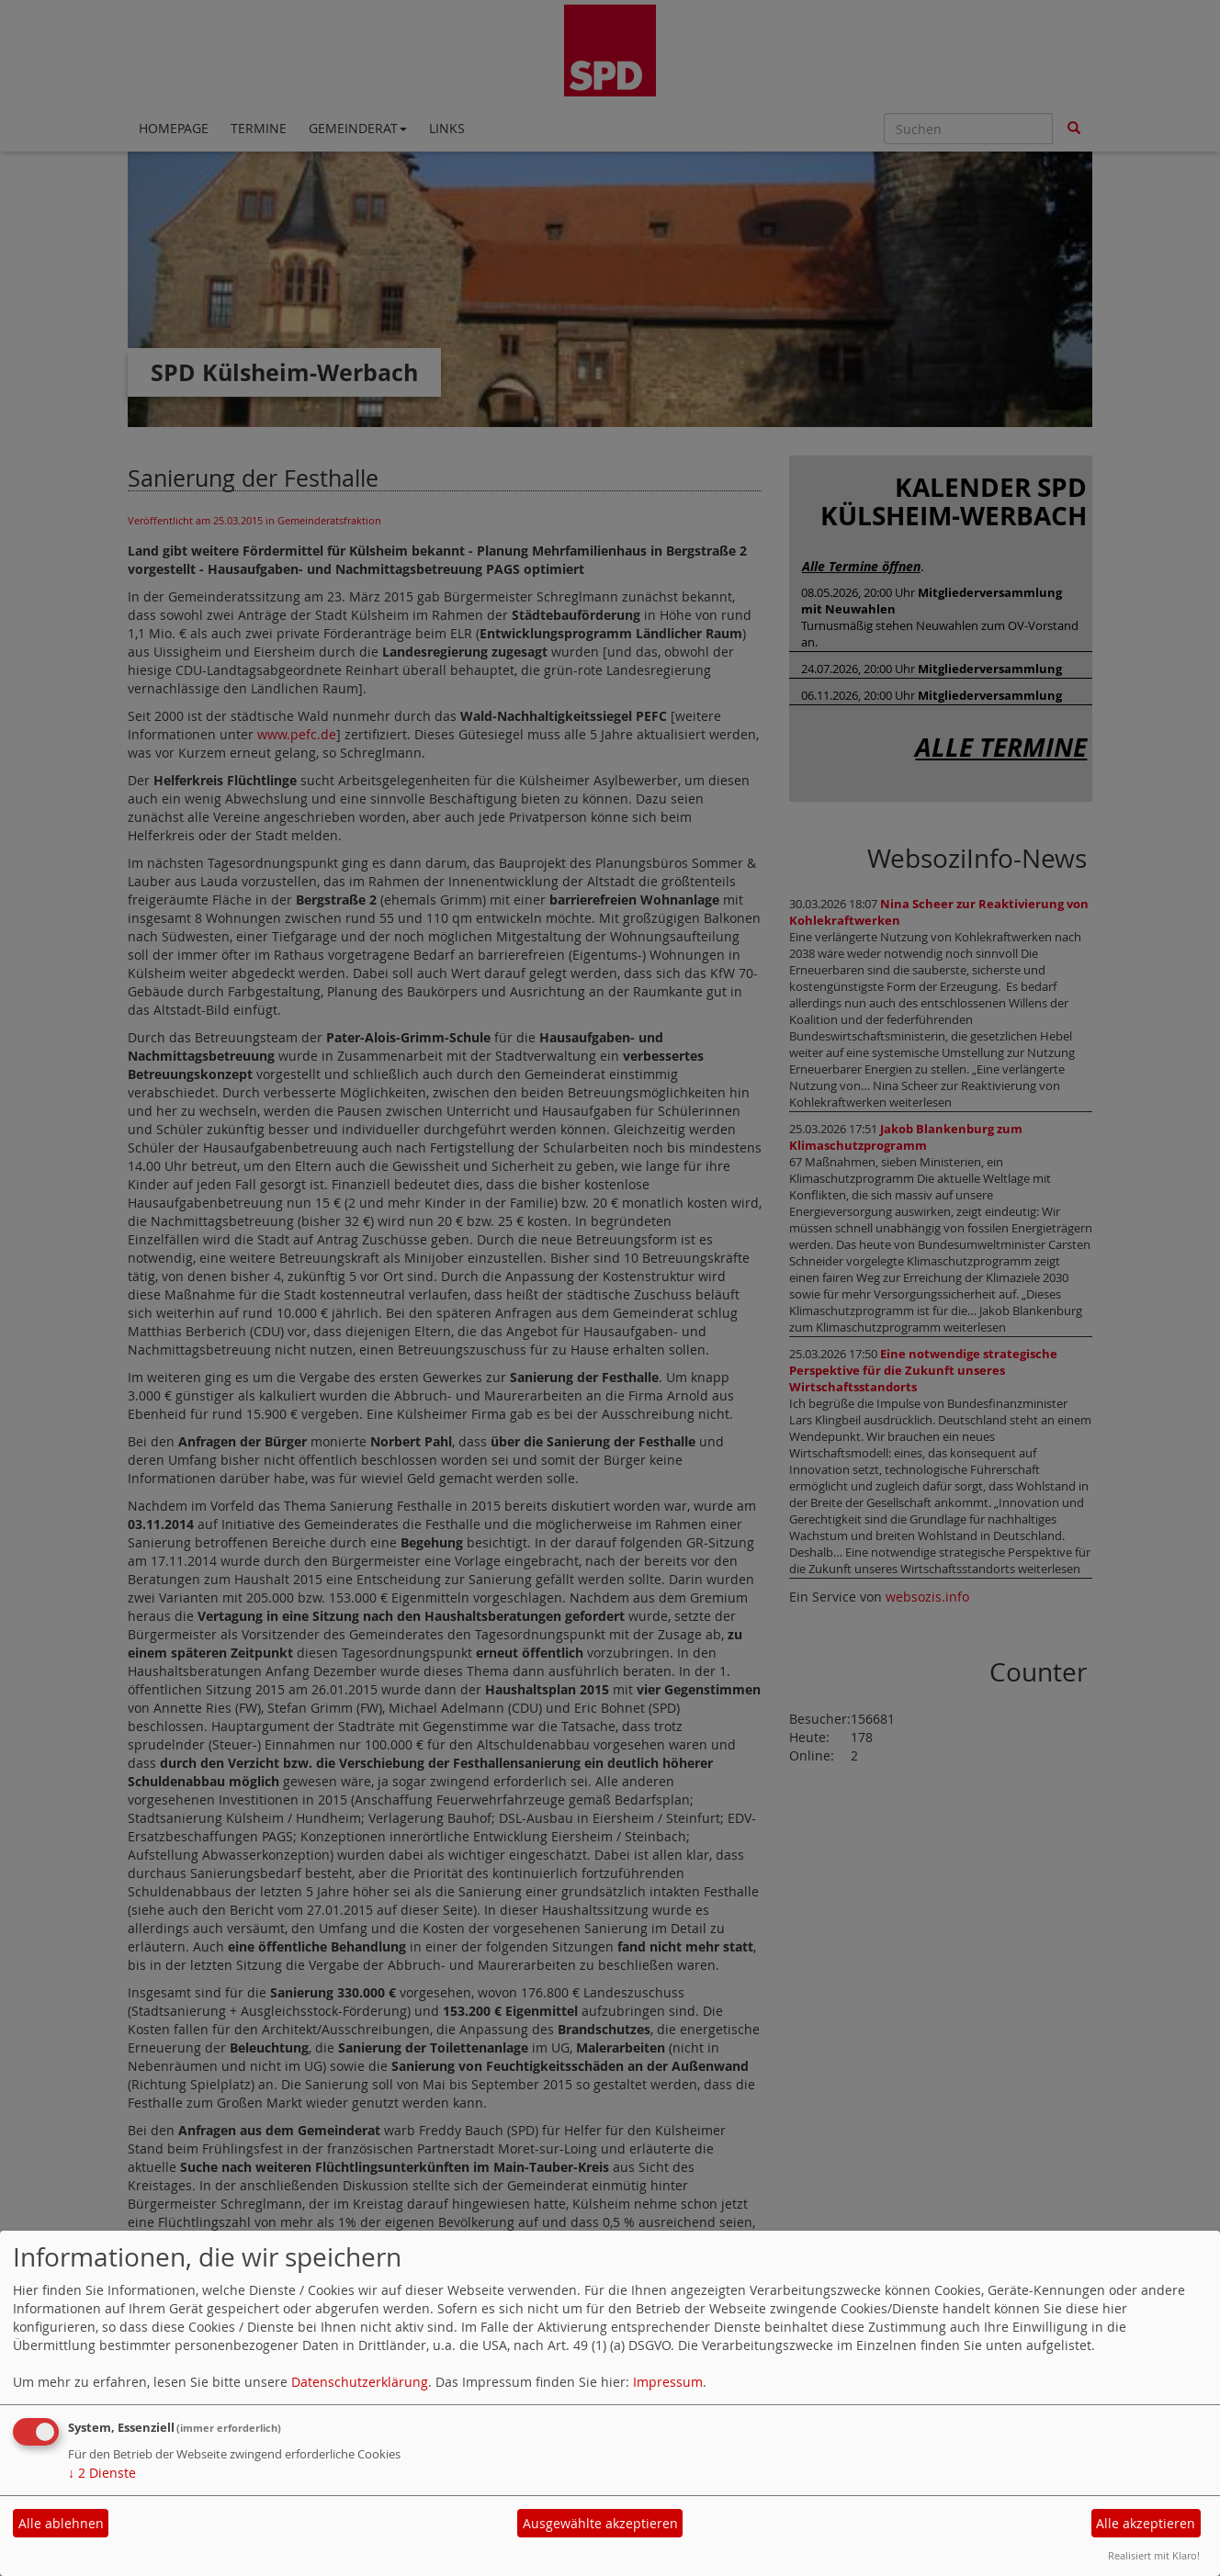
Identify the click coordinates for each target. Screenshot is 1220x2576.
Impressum (668, 2381)
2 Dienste (102, 2472)
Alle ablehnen (61, 2523)
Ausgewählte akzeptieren (600, 2523)
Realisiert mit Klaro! (1154, 2555)
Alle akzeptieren (1145, 2523)
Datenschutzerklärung (359, 2381)
